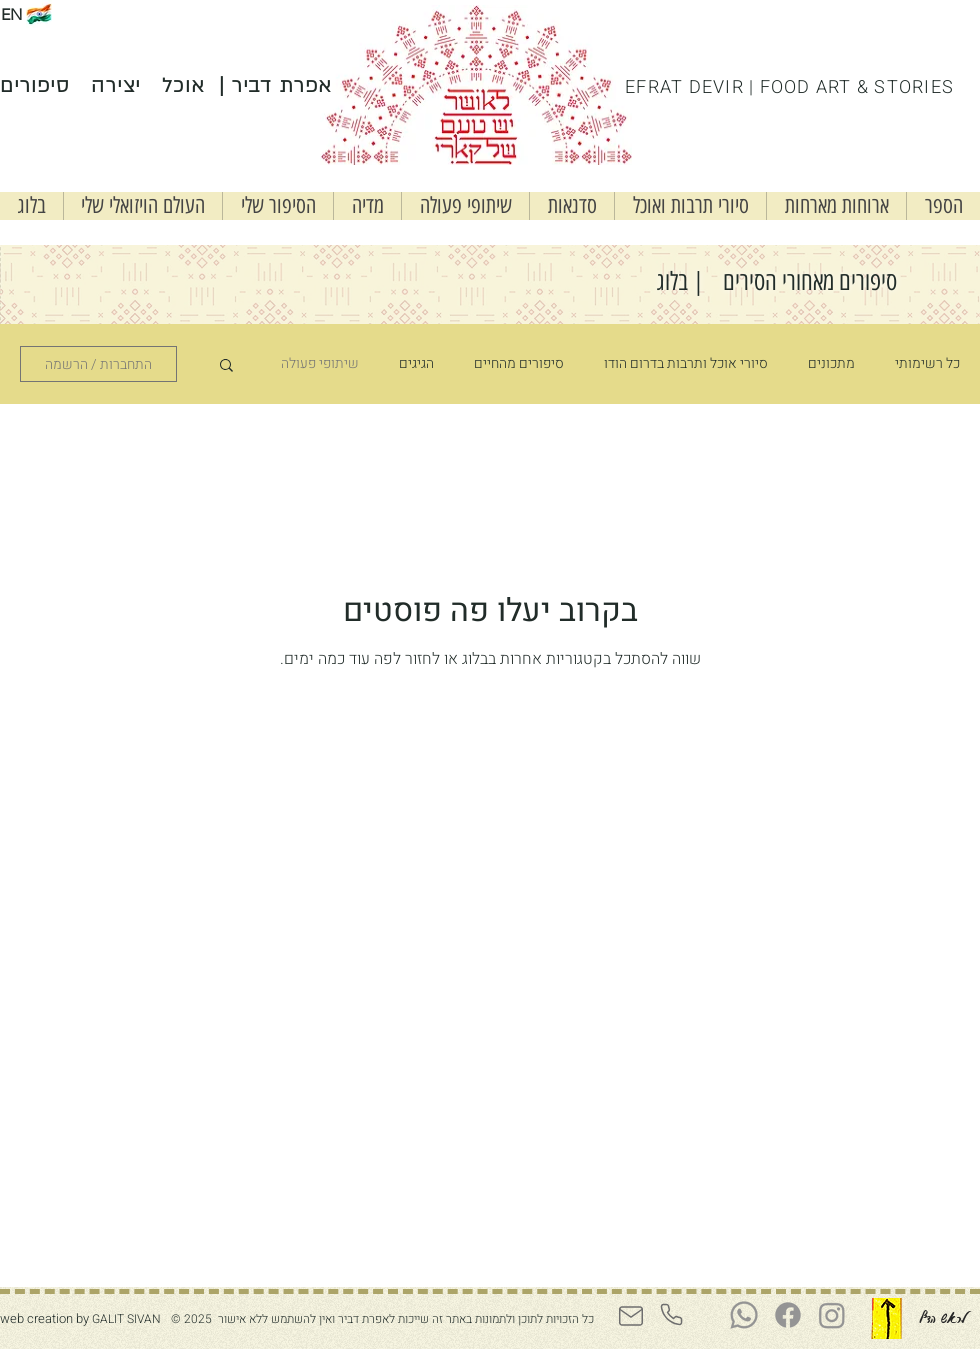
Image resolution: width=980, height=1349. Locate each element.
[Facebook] (788, 1315)
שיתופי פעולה (320, 364)
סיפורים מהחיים (519, 364)
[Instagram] (832, 1315)
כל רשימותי (927, 364)
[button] (571, 206)
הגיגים (416, 364)
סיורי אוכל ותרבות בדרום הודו (686, 364)
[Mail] (631, 1316)
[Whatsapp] (744, 1315)
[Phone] (671, 1315)
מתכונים (831, 364)
